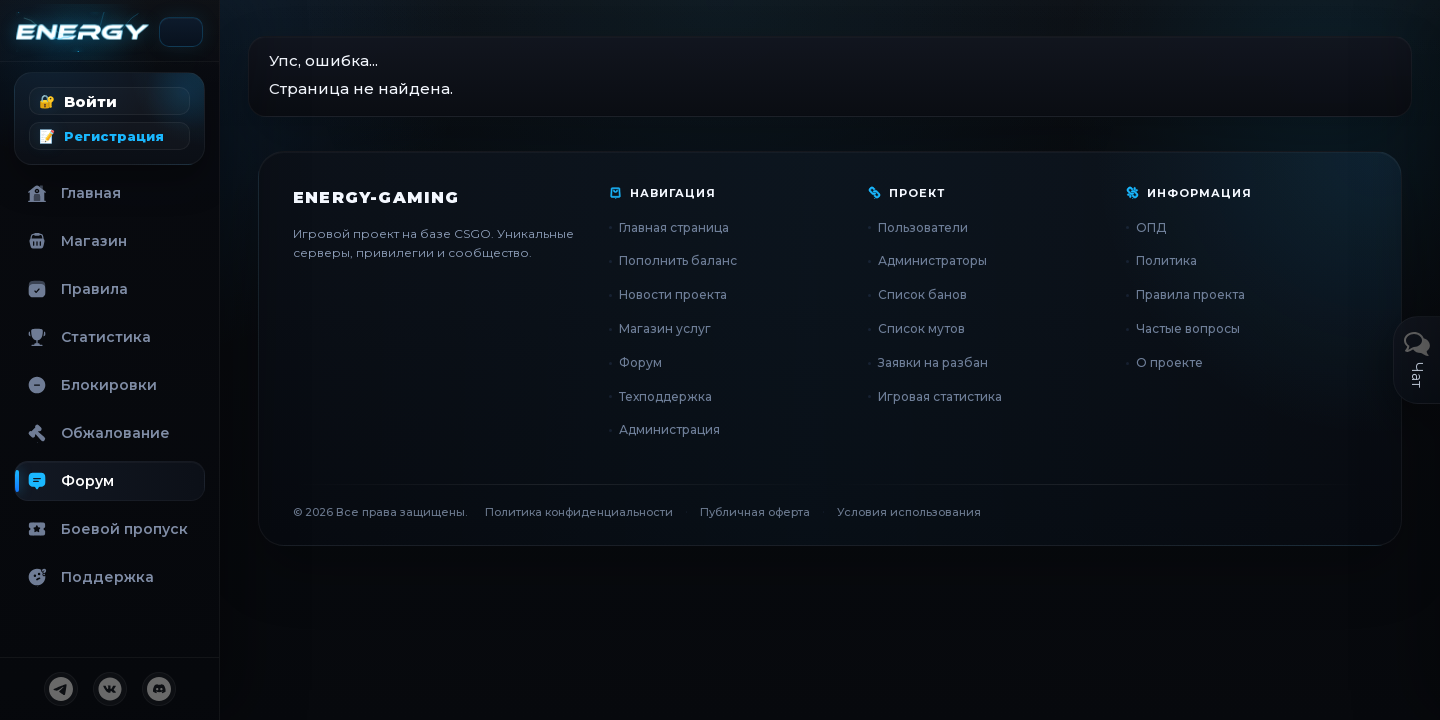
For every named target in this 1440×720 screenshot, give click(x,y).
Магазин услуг (665, 328)
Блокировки (92, 385)
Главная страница (674, 227)
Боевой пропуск (107, 529)
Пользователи (923, 227)
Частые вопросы (1188, 328)
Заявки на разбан (933, 362)
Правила (77, 289)
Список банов (922, 294)
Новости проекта (673, 294)
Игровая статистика (940, 396)
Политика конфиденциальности (579, 512)
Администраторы (932, 260)
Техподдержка (665, 396)
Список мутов (921, 328)
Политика (1166, 260)
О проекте (1169, 362)
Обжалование (98, 433)
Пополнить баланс (678, 260)
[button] (109, 101)
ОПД (1151, 227)
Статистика (89, 337)
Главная (74, 193)
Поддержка (90, 577)
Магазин (77, 241)
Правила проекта (1190, 294)
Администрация (669, 429)
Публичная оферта (755, 512)
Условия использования (909, 512)
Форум (70, 481)
